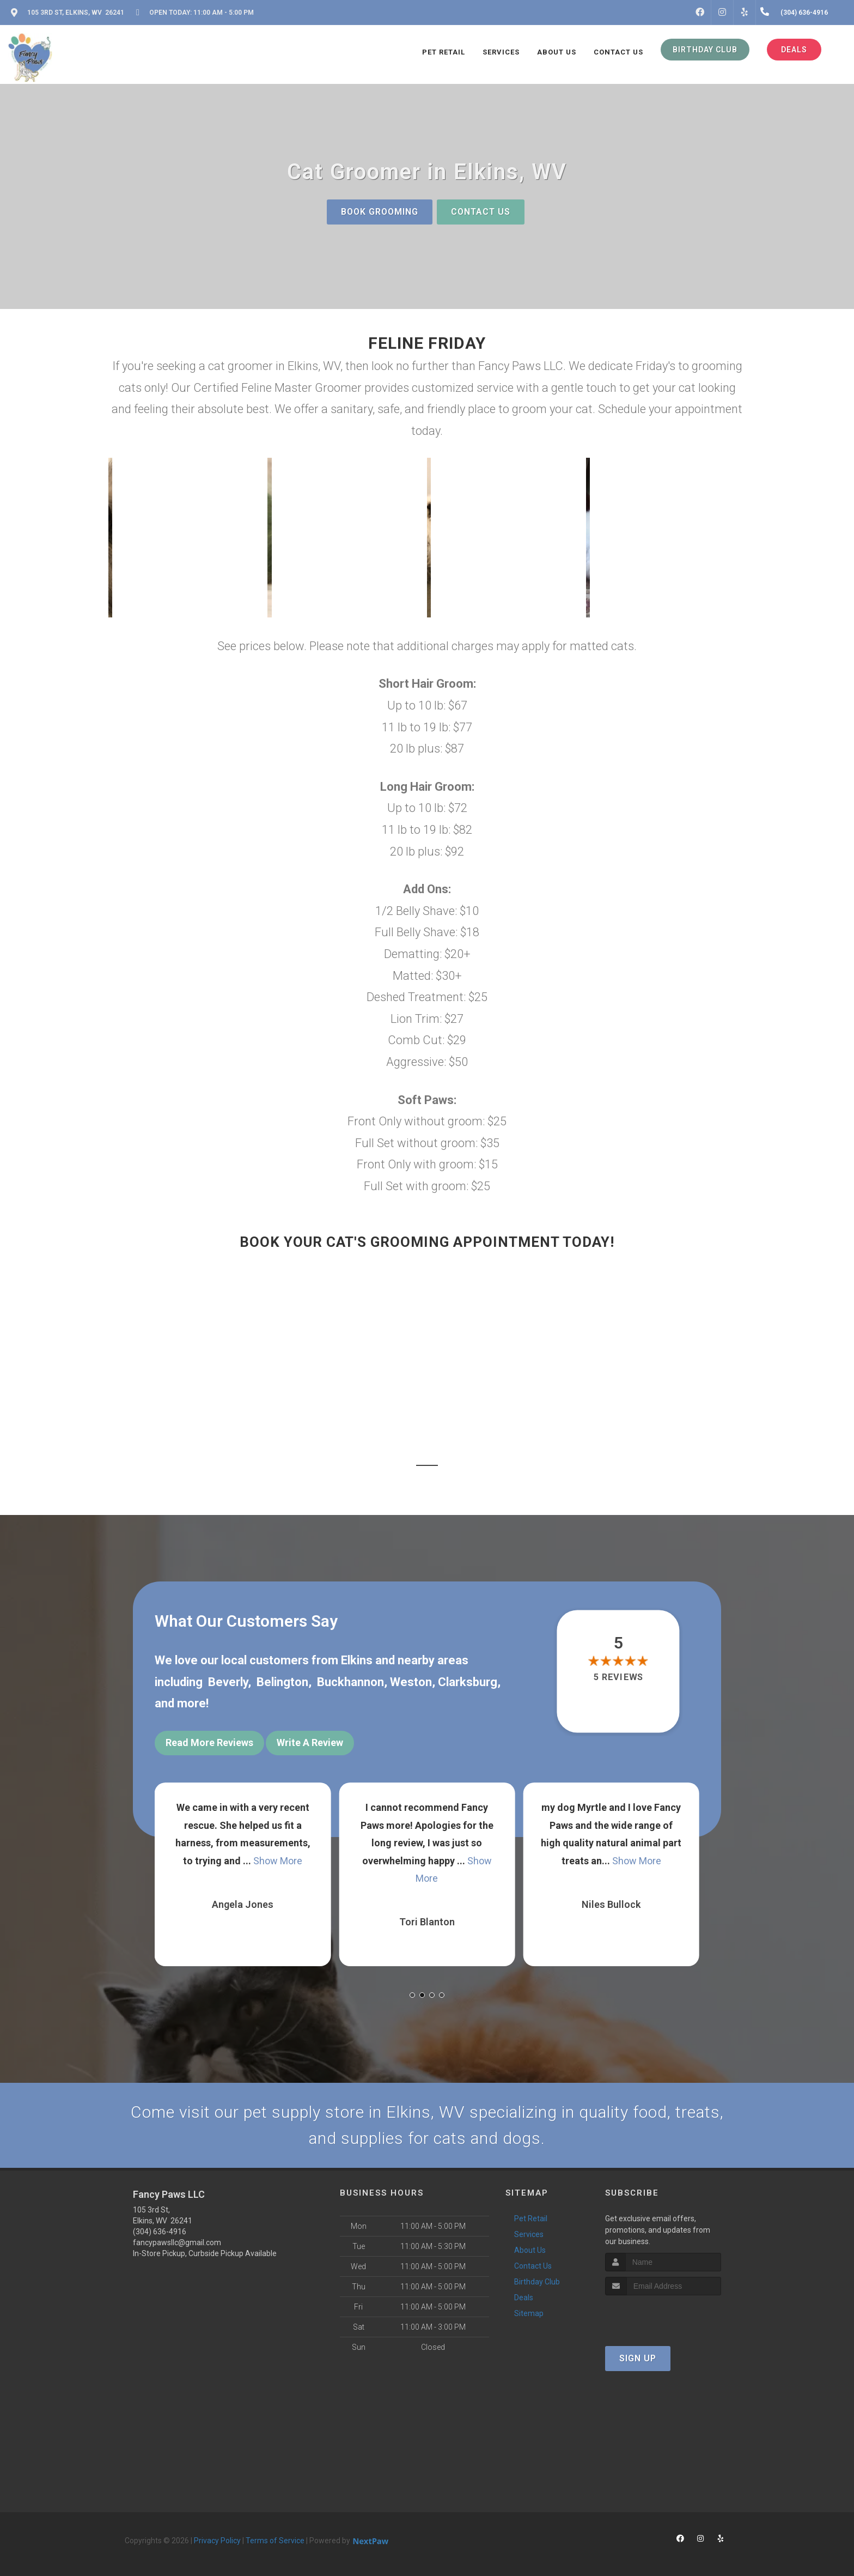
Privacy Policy (217, 2540)
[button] (187, 537)
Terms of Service (275, 2540)
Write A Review (310, 1742)
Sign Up (637, 2358)
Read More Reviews (209, 1742)
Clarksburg (467, 1682)
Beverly (228, 1682)
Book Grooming (379, 212)
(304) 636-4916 (159, 2231)
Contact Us (480, 212)
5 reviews (618, 1677)
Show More (277, 1860)
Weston (411, 1682)
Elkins (357, 1660)
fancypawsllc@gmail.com (177, 2242)
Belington (282, 1682)
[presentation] (663, 2316)
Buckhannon (350, 1682)
